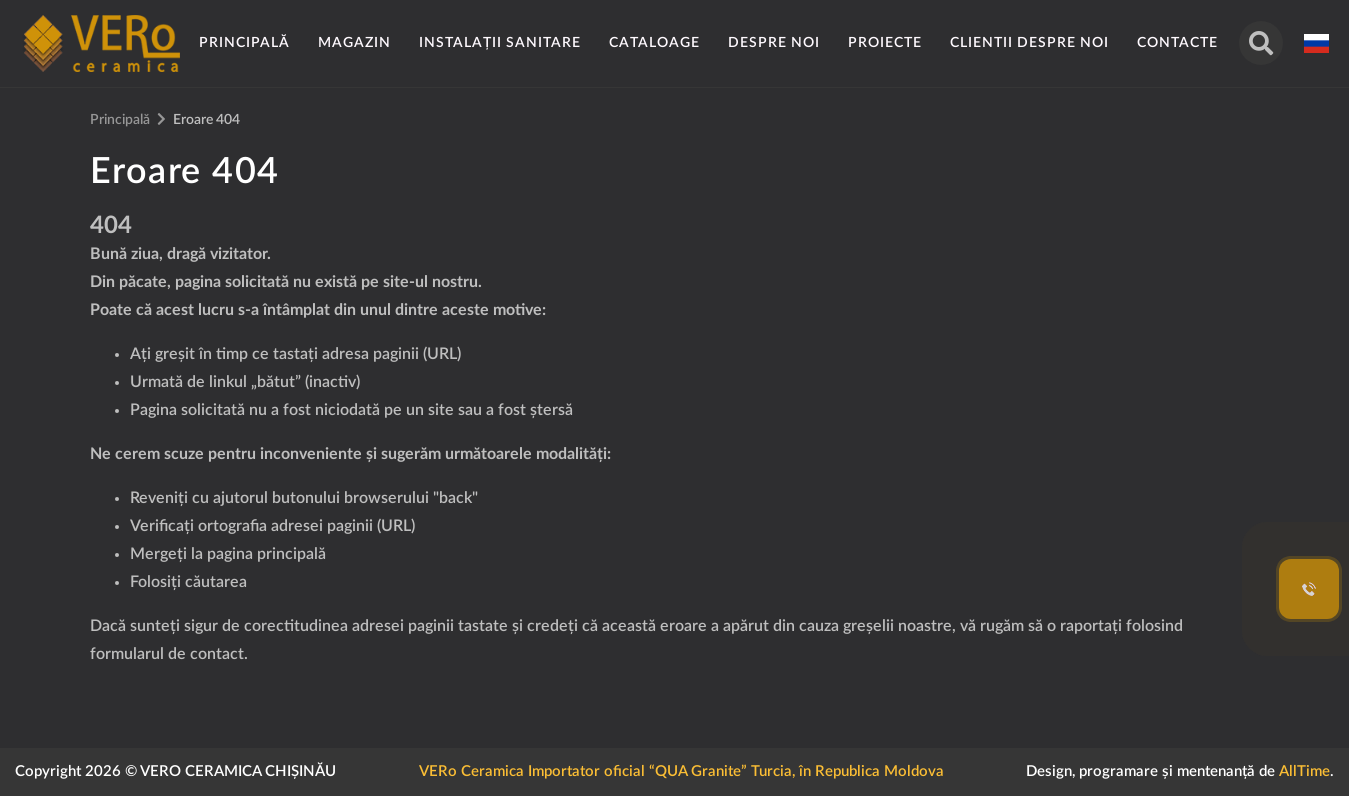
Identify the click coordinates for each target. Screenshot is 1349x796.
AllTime (1304, 771)
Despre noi (774, 43)
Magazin (354, 43)
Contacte (1177, 43)
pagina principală (266, 554)
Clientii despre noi (1029, 43)
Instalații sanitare (500, 43)
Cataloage (654, 43)
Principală (244, 43)
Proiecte (885, 43)
